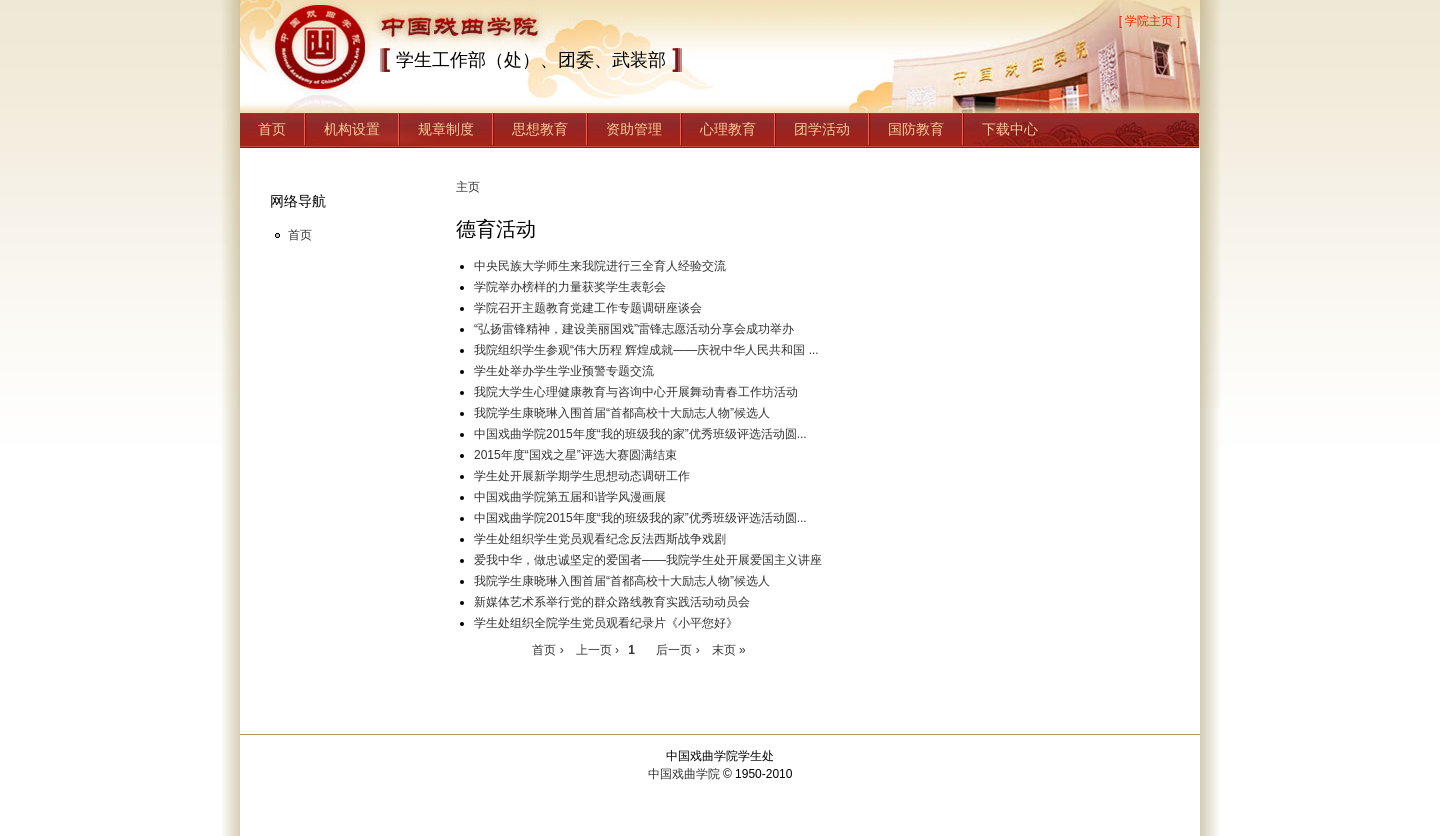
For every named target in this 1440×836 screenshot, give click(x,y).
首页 (272, 129)
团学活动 (822, 129)
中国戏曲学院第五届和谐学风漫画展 (570, 497)
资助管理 (634, 129)
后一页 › (677, 650)
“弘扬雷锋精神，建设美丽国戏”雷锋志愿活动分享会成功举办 (634, 329)
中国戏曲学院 (684, 774)
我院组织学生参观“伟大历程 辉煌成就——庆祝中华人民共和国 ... (646, 350)
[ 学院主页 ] (1149, 21)
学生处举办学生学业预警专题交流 (564, 371)
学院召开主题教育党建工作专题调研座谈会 (588, 308)
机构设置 (352, 129)
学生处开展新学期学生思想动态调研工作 (582, 476)
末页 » (729, 650)
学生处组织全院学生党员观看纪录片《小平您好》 (606, 623)
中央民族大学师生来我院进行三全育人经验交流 (600, 266)
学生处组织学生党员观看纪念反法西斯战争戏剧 (600, 539)
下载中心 (1010, 129)
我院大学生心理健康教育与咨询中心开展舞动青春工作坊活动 (636, 392)
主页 (468, 187)
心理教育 (728, 129)
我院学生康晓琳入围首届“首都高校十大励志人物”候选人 (622, 413)
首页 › (547, 650)
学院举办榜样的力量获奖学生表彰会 (570, 287)
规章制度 (446, 129)
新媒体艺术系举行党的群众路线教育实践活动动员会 (612, 602)
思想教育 (540, 129)
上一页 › (610, 650)
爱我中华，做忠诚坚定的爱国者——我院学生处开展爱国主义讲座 (648, 560)
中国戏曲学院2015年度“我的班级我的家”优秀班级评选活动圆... (640, 434)
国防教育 (916, 129)
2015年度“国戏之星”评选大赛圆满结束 (575, 455)
